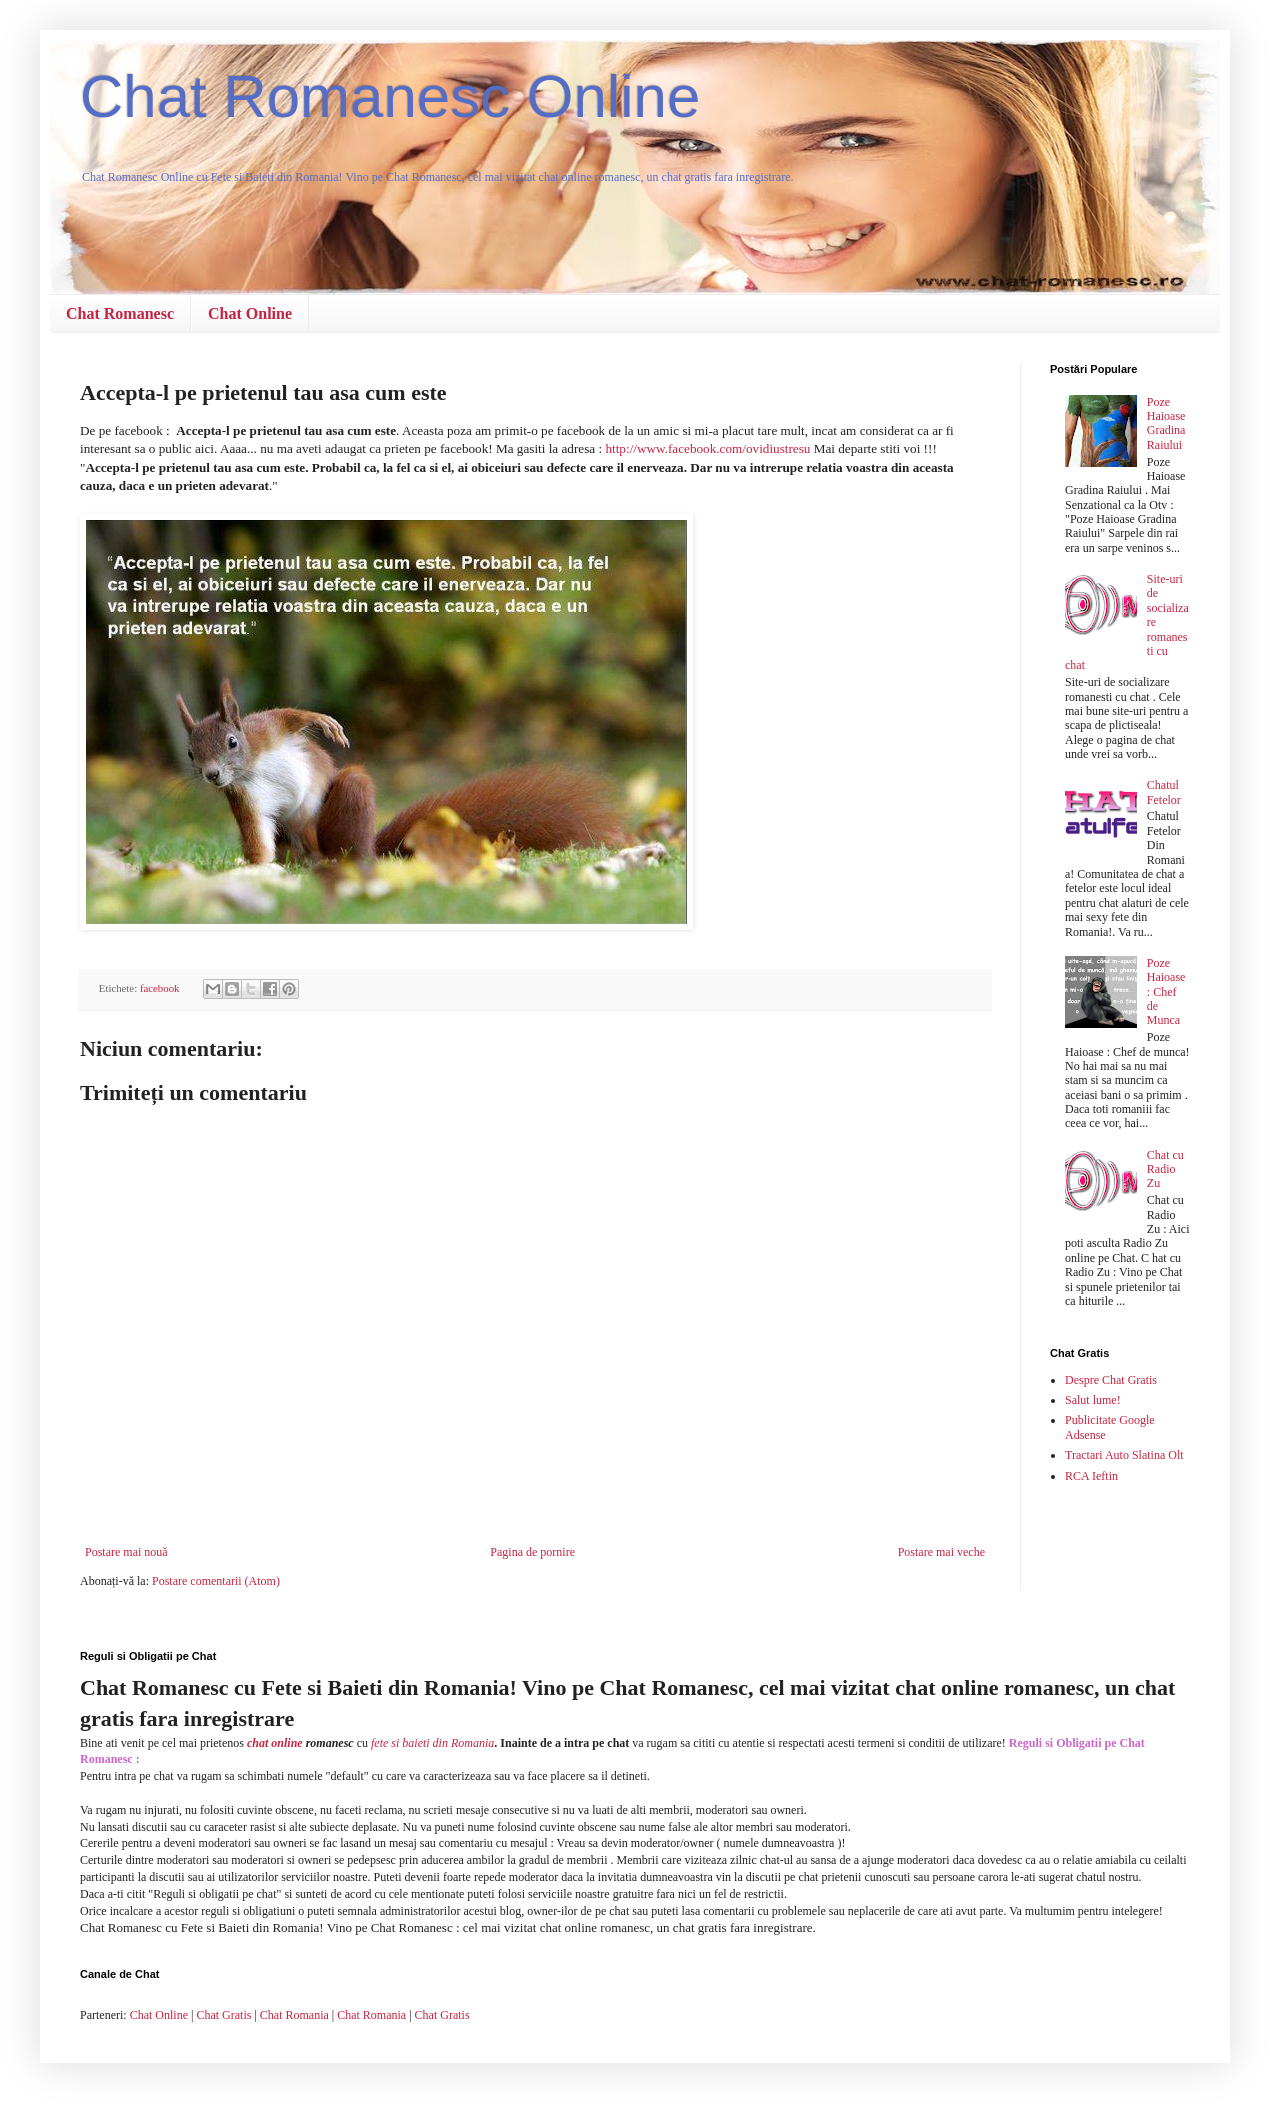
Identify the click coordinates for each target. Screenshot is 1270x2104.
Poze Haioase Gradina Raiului (1166, 423)
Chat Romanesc (120, 313)
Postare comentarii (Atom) (216, 1581)
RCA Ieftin (1091, 1476)
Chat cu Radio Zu (1165, 1169)
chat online (275, 1743)
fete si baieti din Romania (432, 1743)
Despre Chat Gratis (1111, 1380)
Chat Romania (294, 2015)
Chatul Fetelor (1164, 792)
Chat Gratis (223, 2015)
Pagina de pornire (532, 1552)
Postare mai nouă (126, 1552)
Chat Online (250, 313)
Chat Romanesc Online (390, 96)
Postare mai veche (941, 1552)
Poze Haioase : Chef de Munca (1166, 992)
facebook (160, 988)
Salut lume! (1093, 1400)
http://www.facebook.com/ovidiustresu (707, 448)
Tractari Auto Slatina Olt (1124, 1455)
